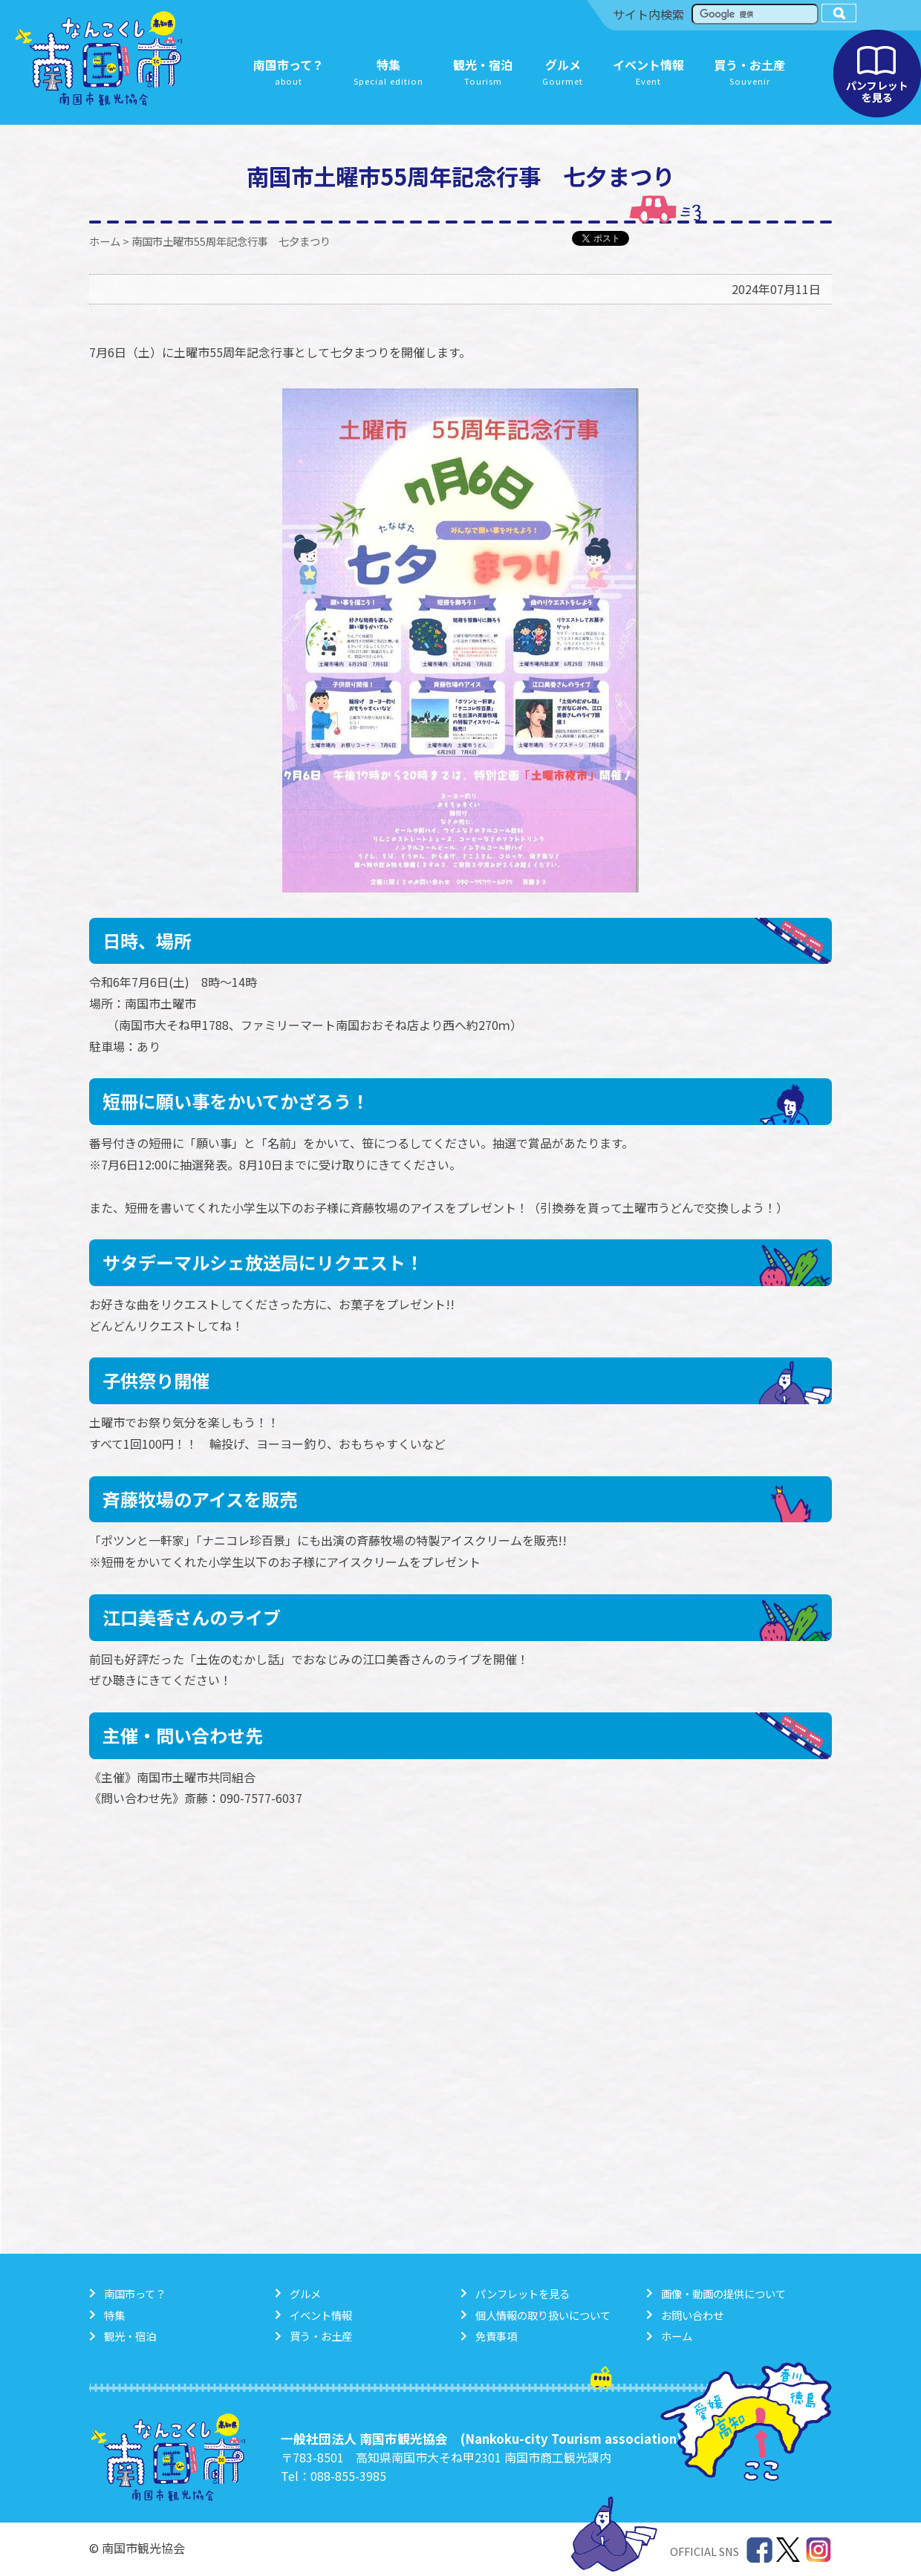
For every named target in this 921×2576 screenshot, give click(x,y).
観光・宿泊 (130, 2336)
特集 (114, 2315)
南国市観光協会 (99, 58)
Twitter (789, 2550)
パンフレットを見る (877, 73)
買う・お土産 (321, 2336)
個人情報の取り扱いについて (543, 2315)
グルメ (305, 2293)
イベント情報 (321, 2315)
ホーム (104, 241)
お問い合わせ (692, 2315)
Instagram (819, 2550)
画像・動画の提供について (723, 2293)
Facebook (759, 2550)
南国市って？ (135, 2293)
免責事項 (496, 2336)
